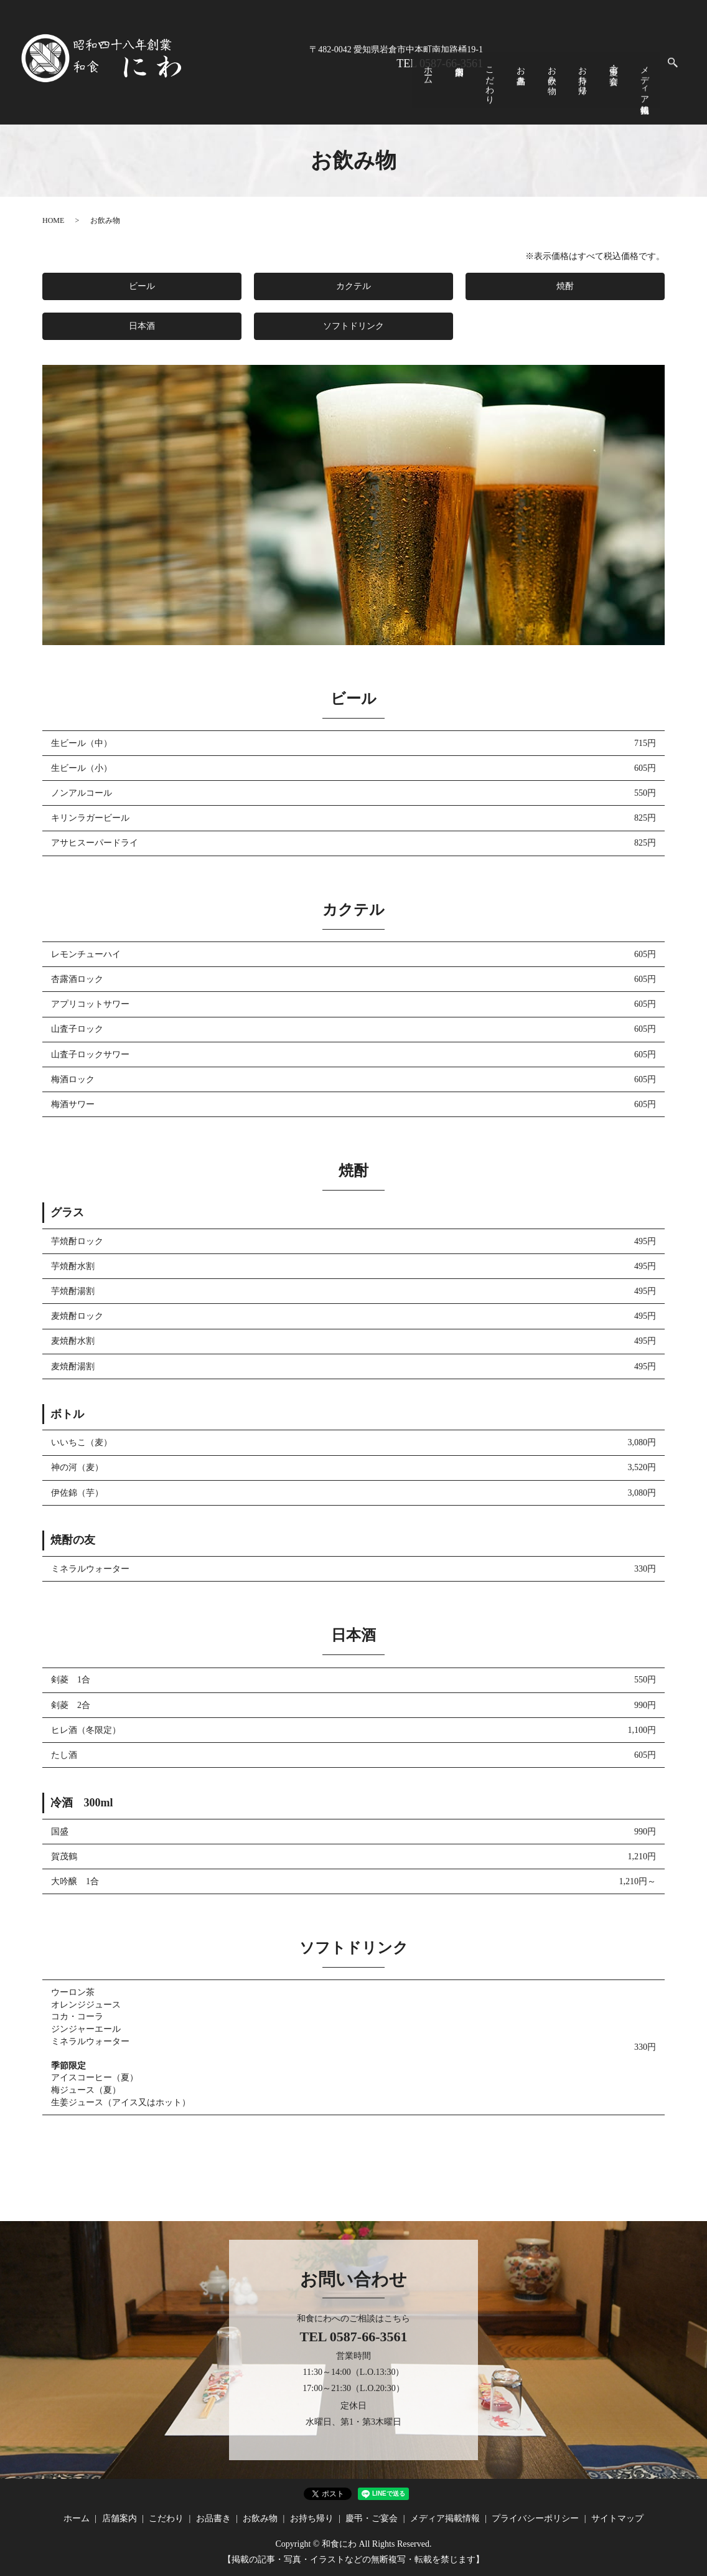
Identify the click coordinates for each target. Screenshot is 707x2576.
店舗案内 (530, 86)
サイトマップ (617, 2518)
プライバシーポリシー (535, 2518)
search (673, 74)
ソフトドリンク (353, 326)
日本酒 (142, 326)
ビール (142, 286)
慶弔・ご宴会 (629, 74)
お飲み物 (589, 79)
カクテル (353, 286)
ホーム (509, 79)
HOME (53, 220)
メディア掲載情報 (649, 89)
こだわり (549, 89)
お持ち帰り (609, 84)
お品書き (569, 79)
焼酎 (565, 286)
